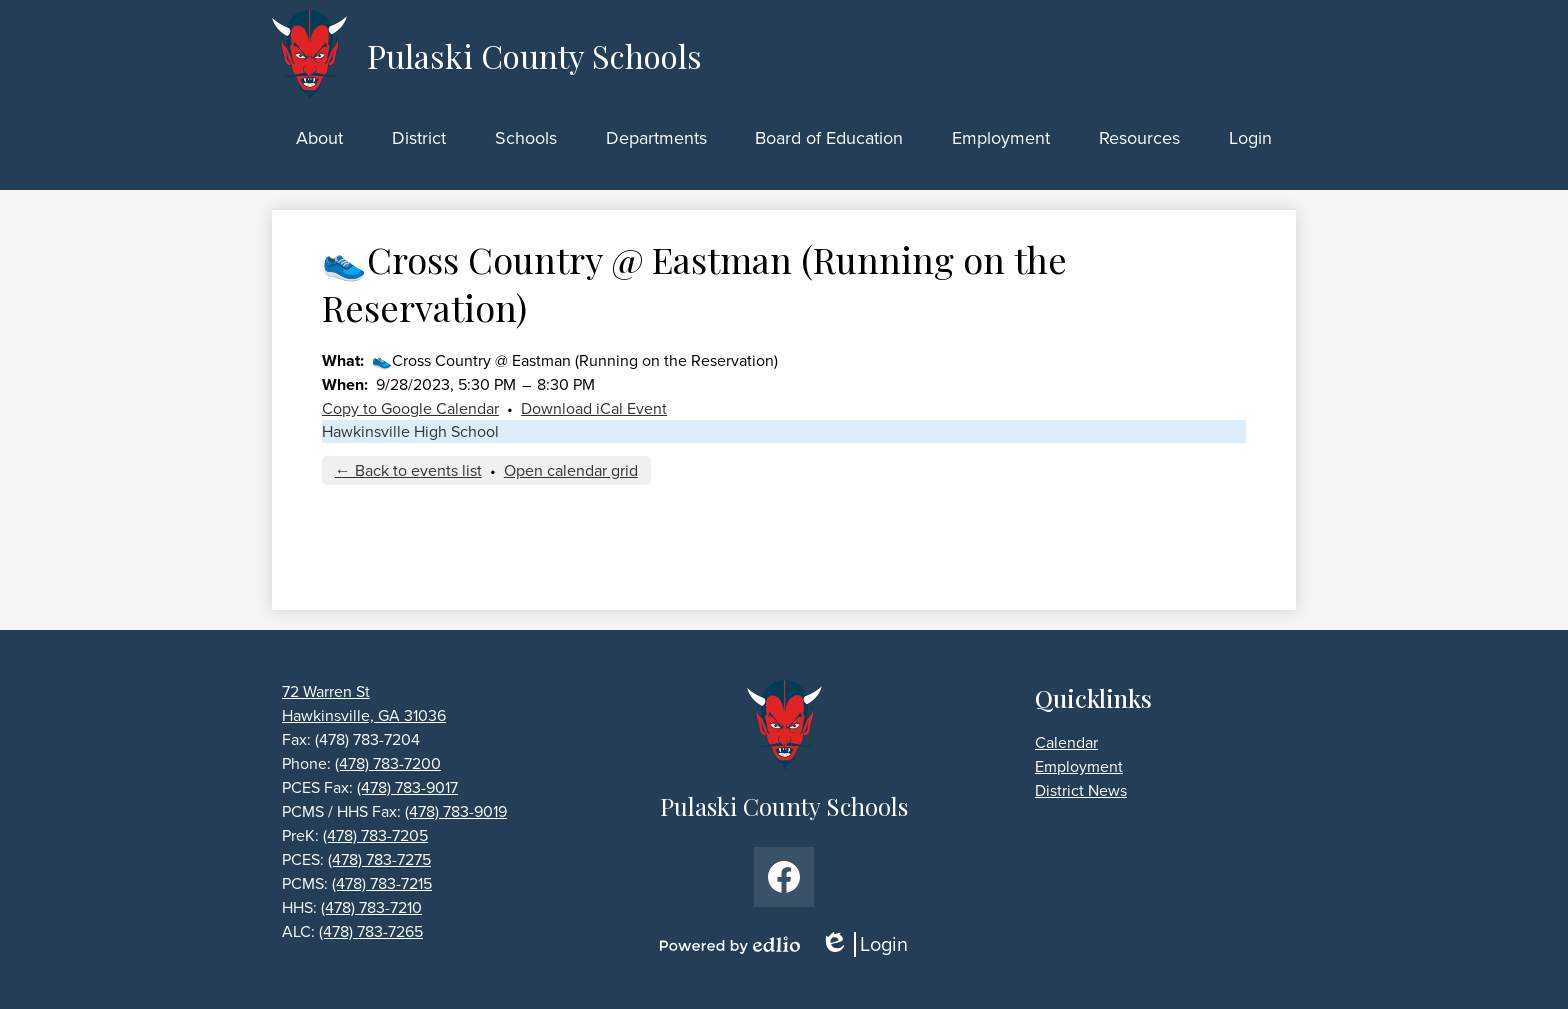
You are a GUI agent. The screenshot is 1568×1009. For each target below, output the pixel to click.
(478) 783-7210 (371, 907)
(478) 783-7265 (371, 931)
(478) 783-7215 (382, 883)
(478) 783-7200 (388, 763)
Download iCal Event (594, 408)
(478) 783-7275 (379, 859)
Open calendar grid (571, 470)
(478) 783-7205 (375, 835)
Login (864, 944)
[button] (319, 138)
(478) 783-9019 (456, 811)
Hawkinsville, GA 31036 (364, 715)
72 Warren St (326, 691)
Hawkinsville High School (410, 431)
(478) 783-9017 (407, 787)
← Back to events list (408, 470)
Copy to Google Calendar (410, 408)
